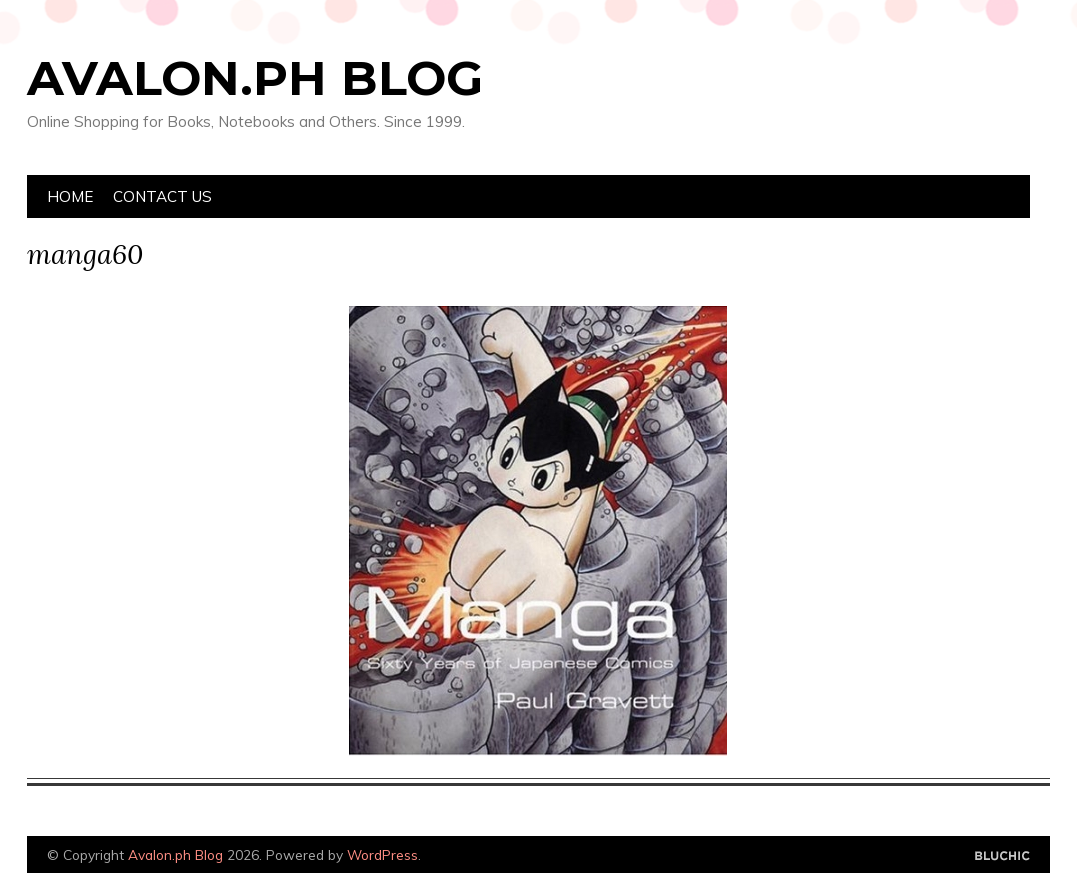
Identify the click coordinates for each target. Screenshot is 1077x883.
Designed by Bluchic (1002, 856)
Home (70, 196)
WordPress (382, 854)
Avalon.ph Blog (255, 78)
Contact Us (162, 196)
